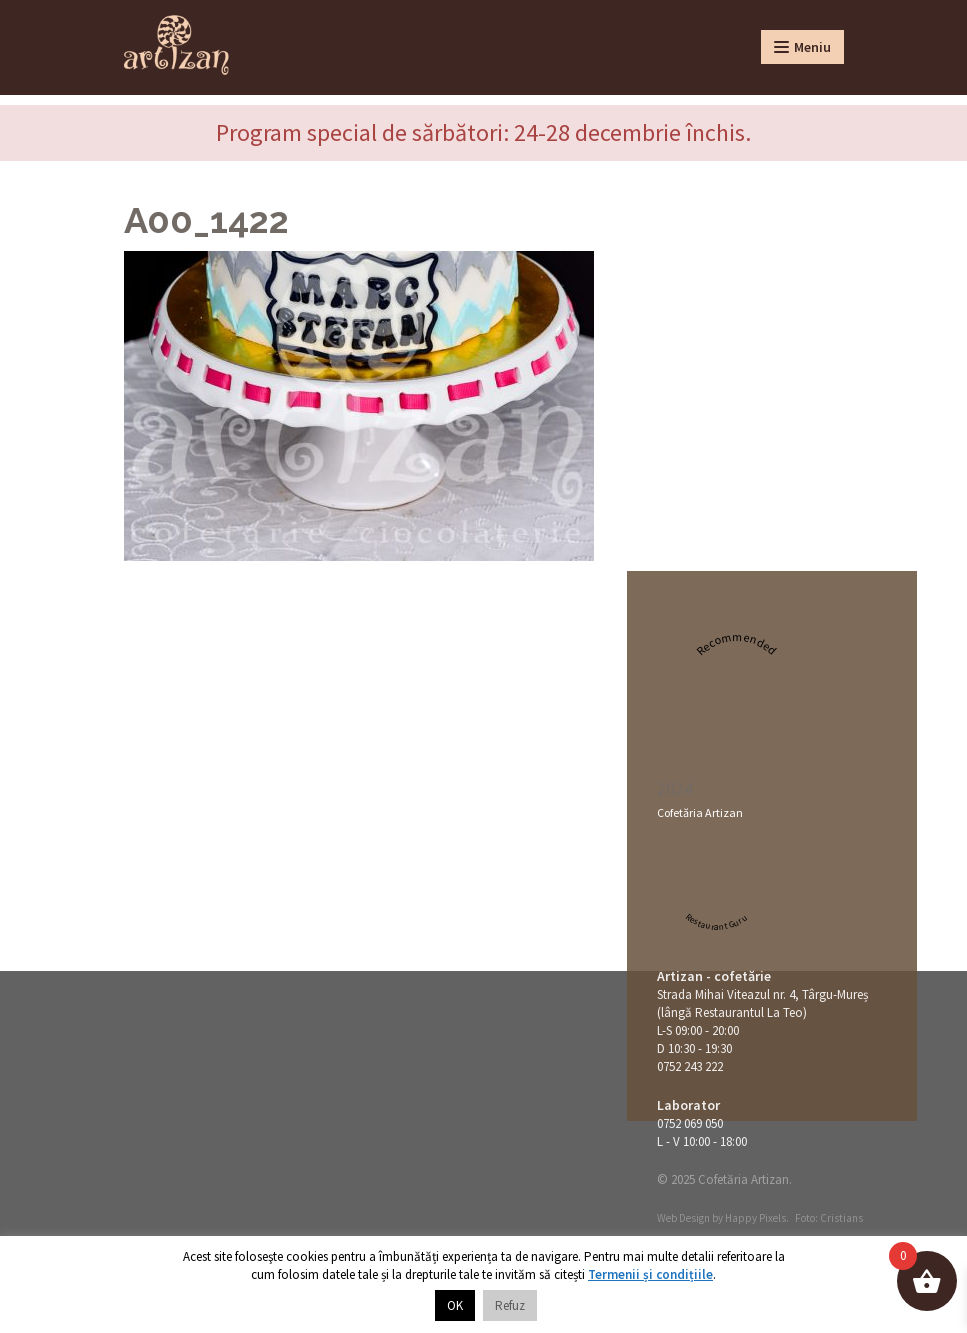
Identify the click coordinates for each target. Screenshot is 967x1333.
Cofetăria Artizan (700, 812)
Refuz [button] (510, 1305)
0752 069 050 (690, 1123)
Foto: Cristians (829, 1218)
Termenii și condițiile (650, 1274)
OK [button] (455, 1305)
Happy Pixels (755, 1218)
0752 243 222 (690, 1066)
